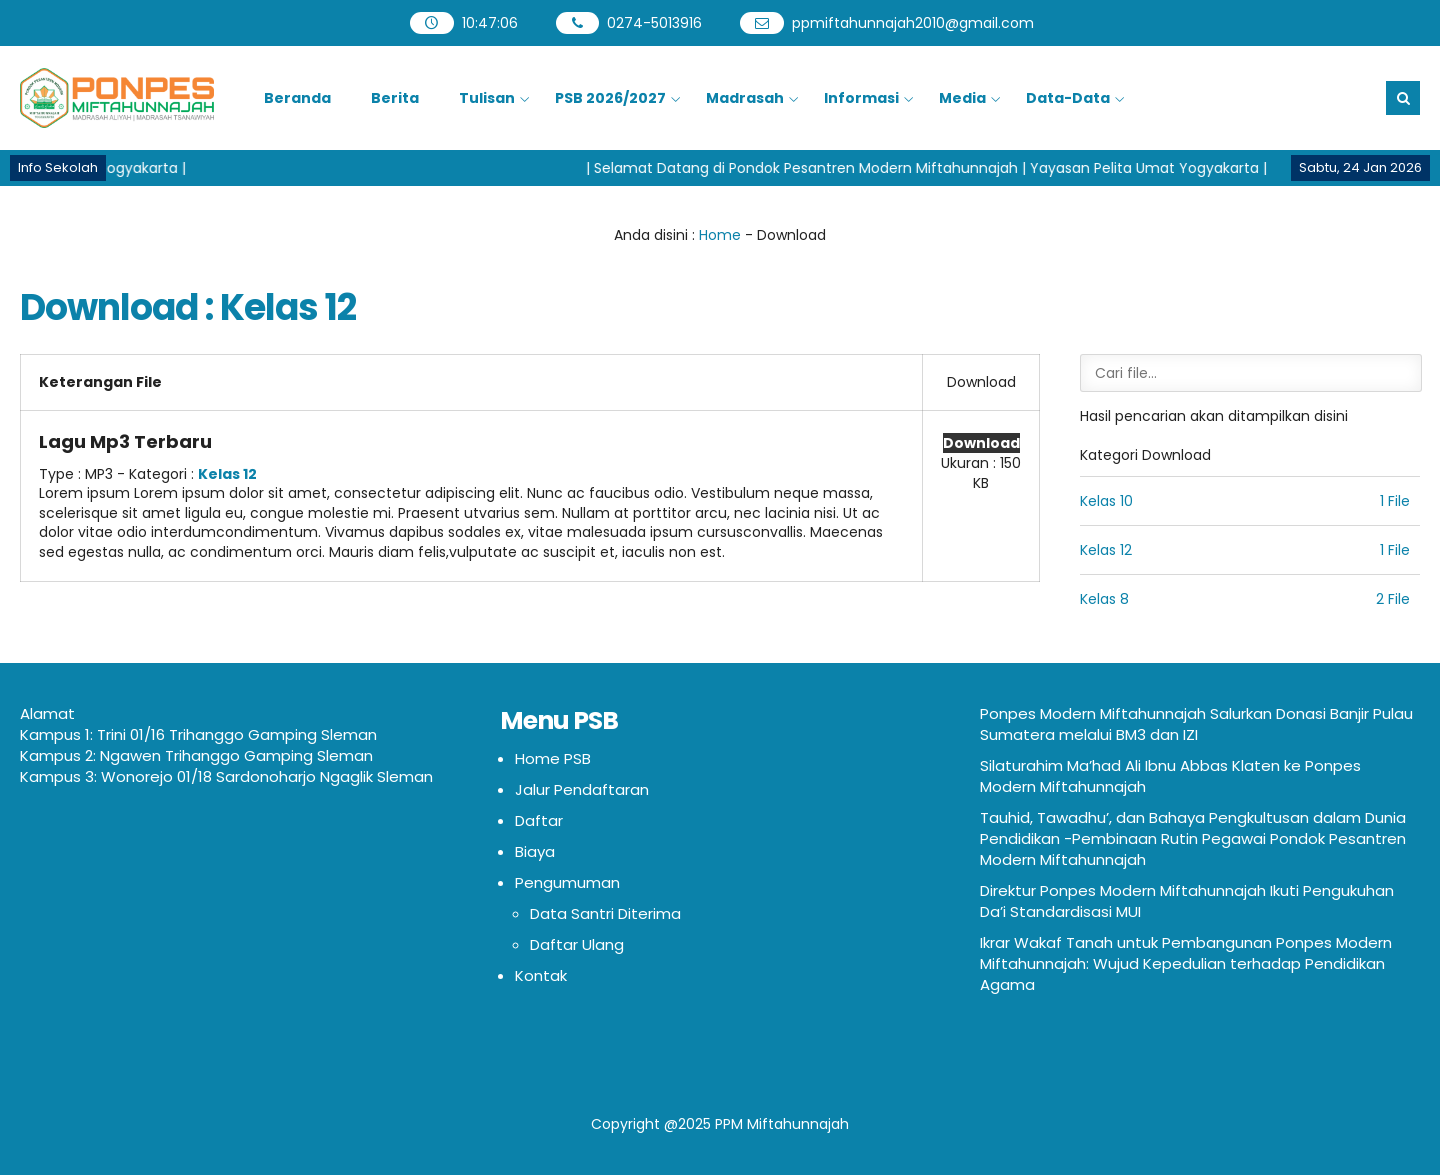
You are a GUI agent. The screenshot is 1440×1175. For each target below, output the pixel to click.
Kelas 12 (227, 474)
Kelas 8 (1104, 599)
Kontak (541, 975)
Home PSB (553, 758)
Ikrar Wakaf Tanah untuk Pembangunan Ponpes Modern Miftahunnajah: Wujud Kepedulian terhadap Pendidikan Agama (1186, 963)
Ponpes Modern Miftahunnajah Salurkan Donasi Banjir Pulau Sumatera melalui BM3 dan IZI (1196, 724)
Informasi (861, 98)
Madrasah (745, 98)
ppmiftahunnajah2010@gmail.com (913, 23)
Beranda (297, 98)
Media (962, 98)
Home (720, 235)
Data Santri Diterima (605, 913)
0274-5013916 (654, 23)
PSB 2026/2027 (610, 98)
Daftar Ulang (577, 944)
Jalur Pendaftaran (582, 789)
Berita (395, 98)
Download (981, 443)
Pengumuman (567, 882)
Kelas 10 (1106, 501)
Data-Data (1068, 98)
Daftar (539, 820)
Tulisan (487, 98)
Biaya (535, 851)
